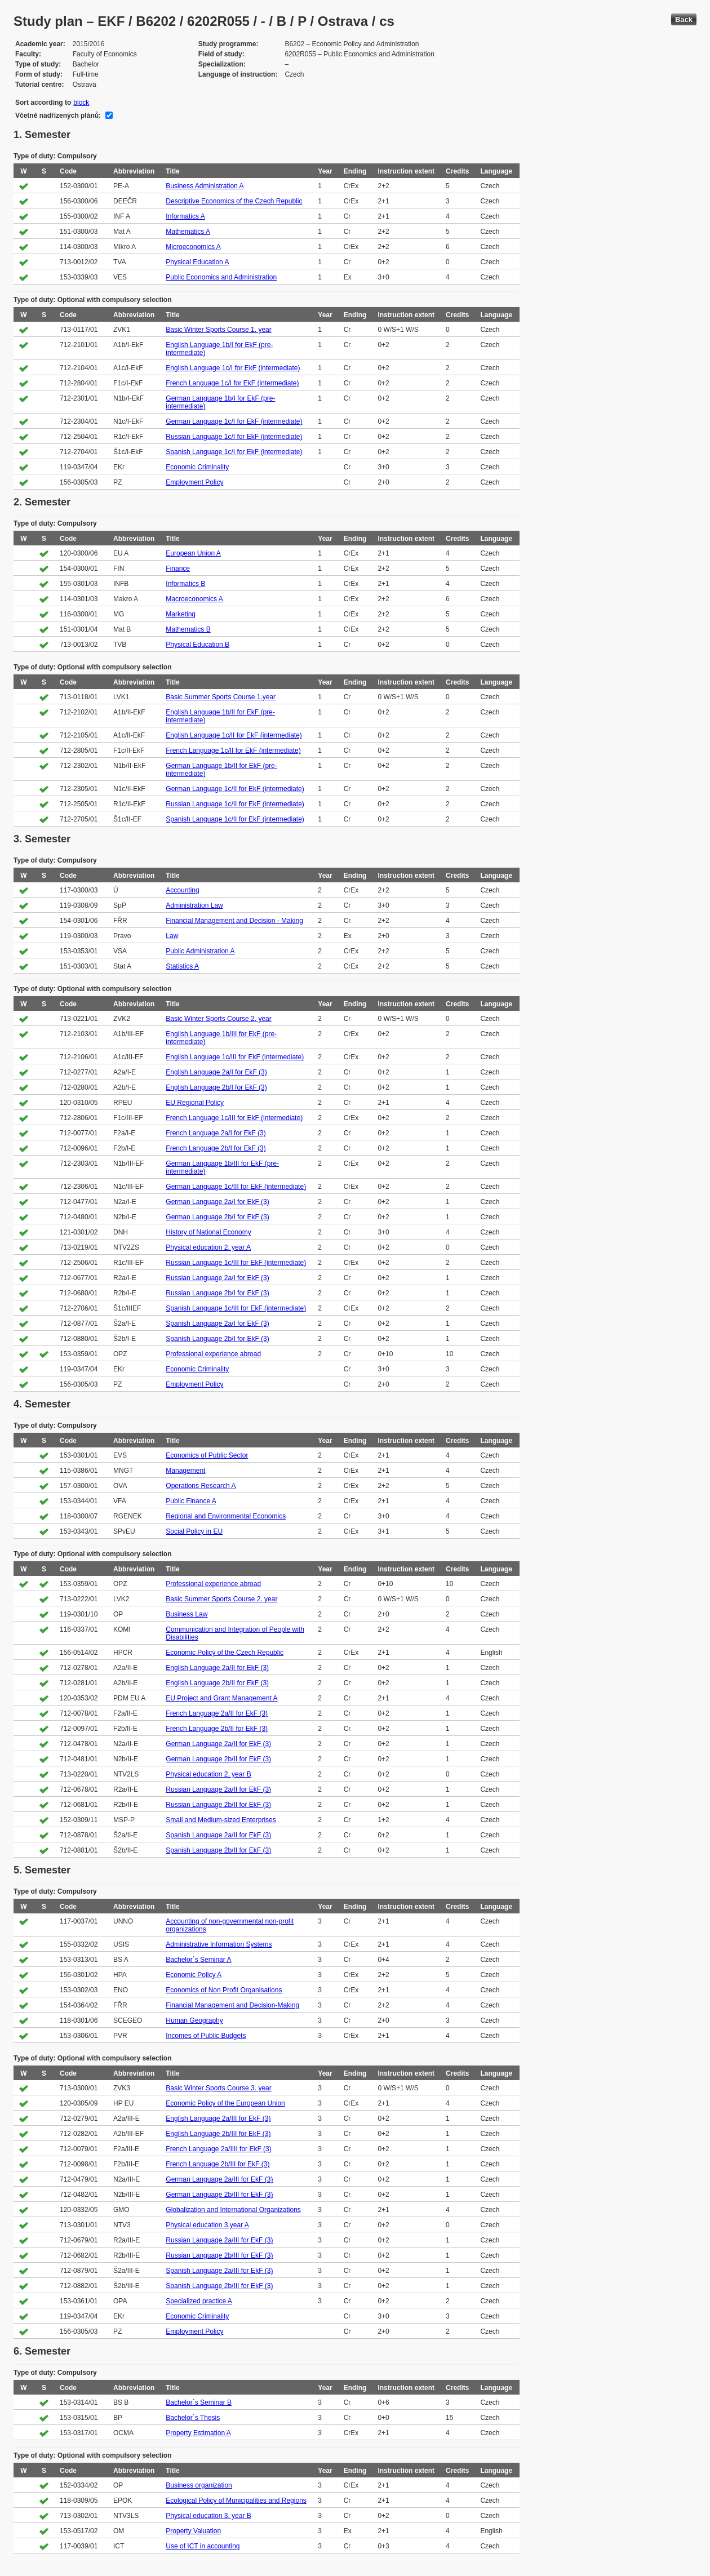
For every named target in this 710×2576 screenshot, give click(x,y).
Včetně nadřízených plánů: (58, 115)
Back (684, 19)
